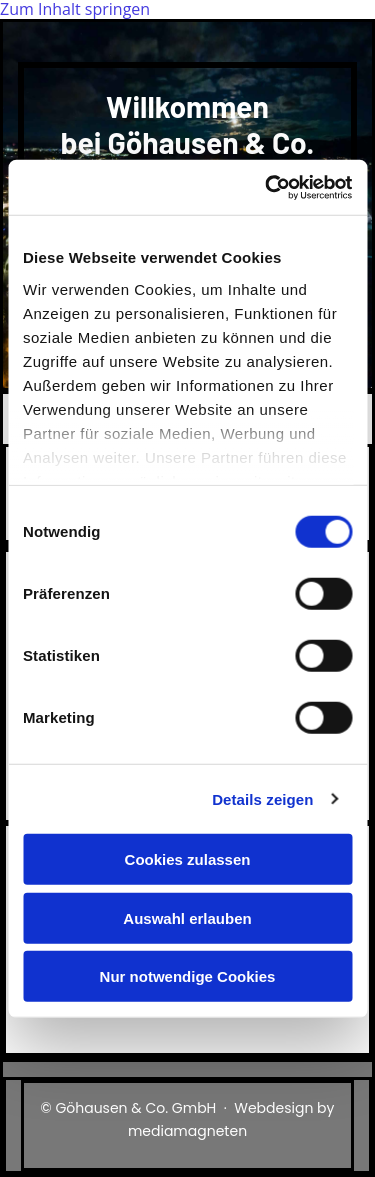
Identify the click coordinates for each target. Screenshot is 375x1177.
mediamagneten (187, 1131)
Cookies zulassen (188, 859)
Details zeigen (262, 798)
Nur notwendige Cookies (188, 976)
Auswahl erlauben (187, 917)
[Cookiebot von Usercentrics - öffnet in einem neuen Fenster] (267, 187)
